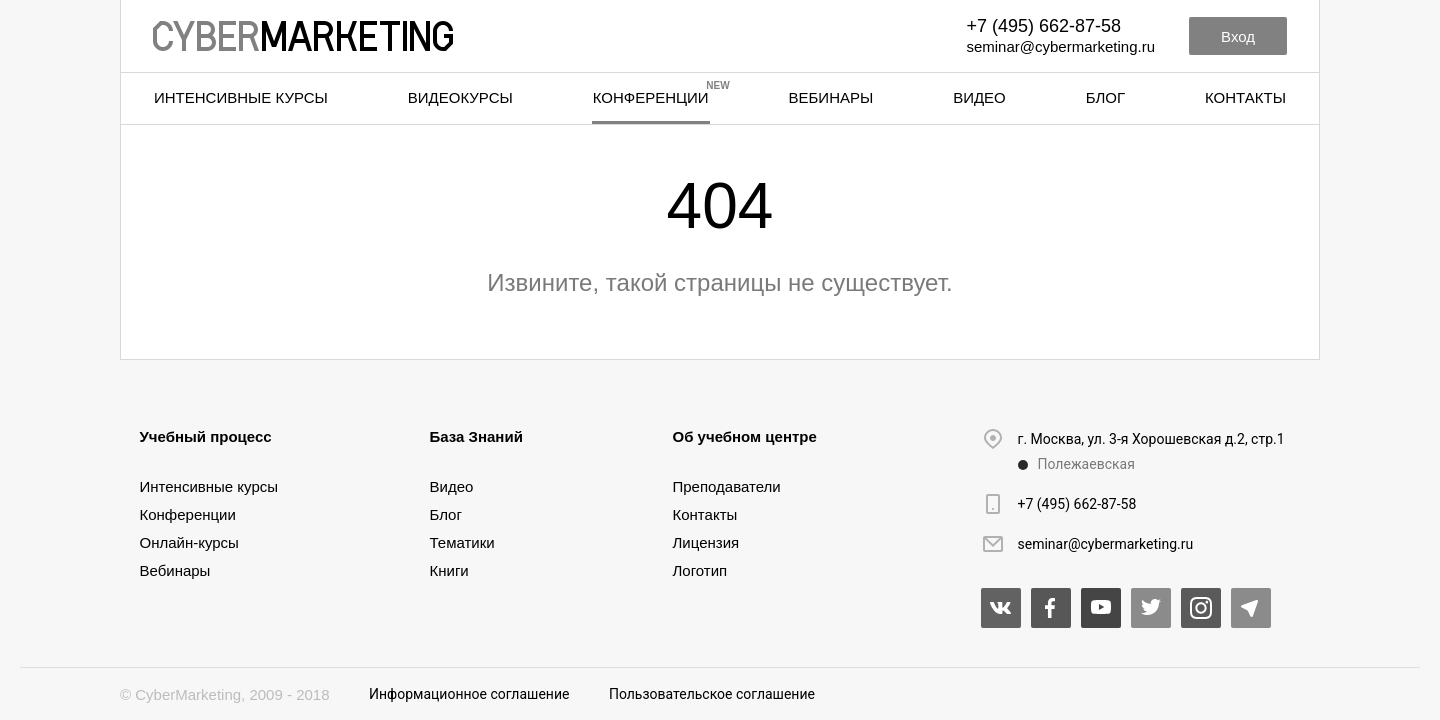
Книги (449, 570)
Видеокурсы (460, 97)
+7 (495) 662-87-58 (1043, 26)
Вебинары (831, 97)
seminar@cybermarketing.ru (1060, 46)
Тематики (462, 542)
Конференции (651, 97)
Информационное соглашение (469, 694)
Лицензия (706, 542)
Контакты (1245, 97)
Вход (1238, 36)
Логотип (700, 570)
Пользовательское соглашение (712, 694)
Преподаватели (727, 486)
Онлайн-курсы (189, 542)
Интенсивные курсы (241, 97)
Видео (979, 97)
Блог (1105, 97)
